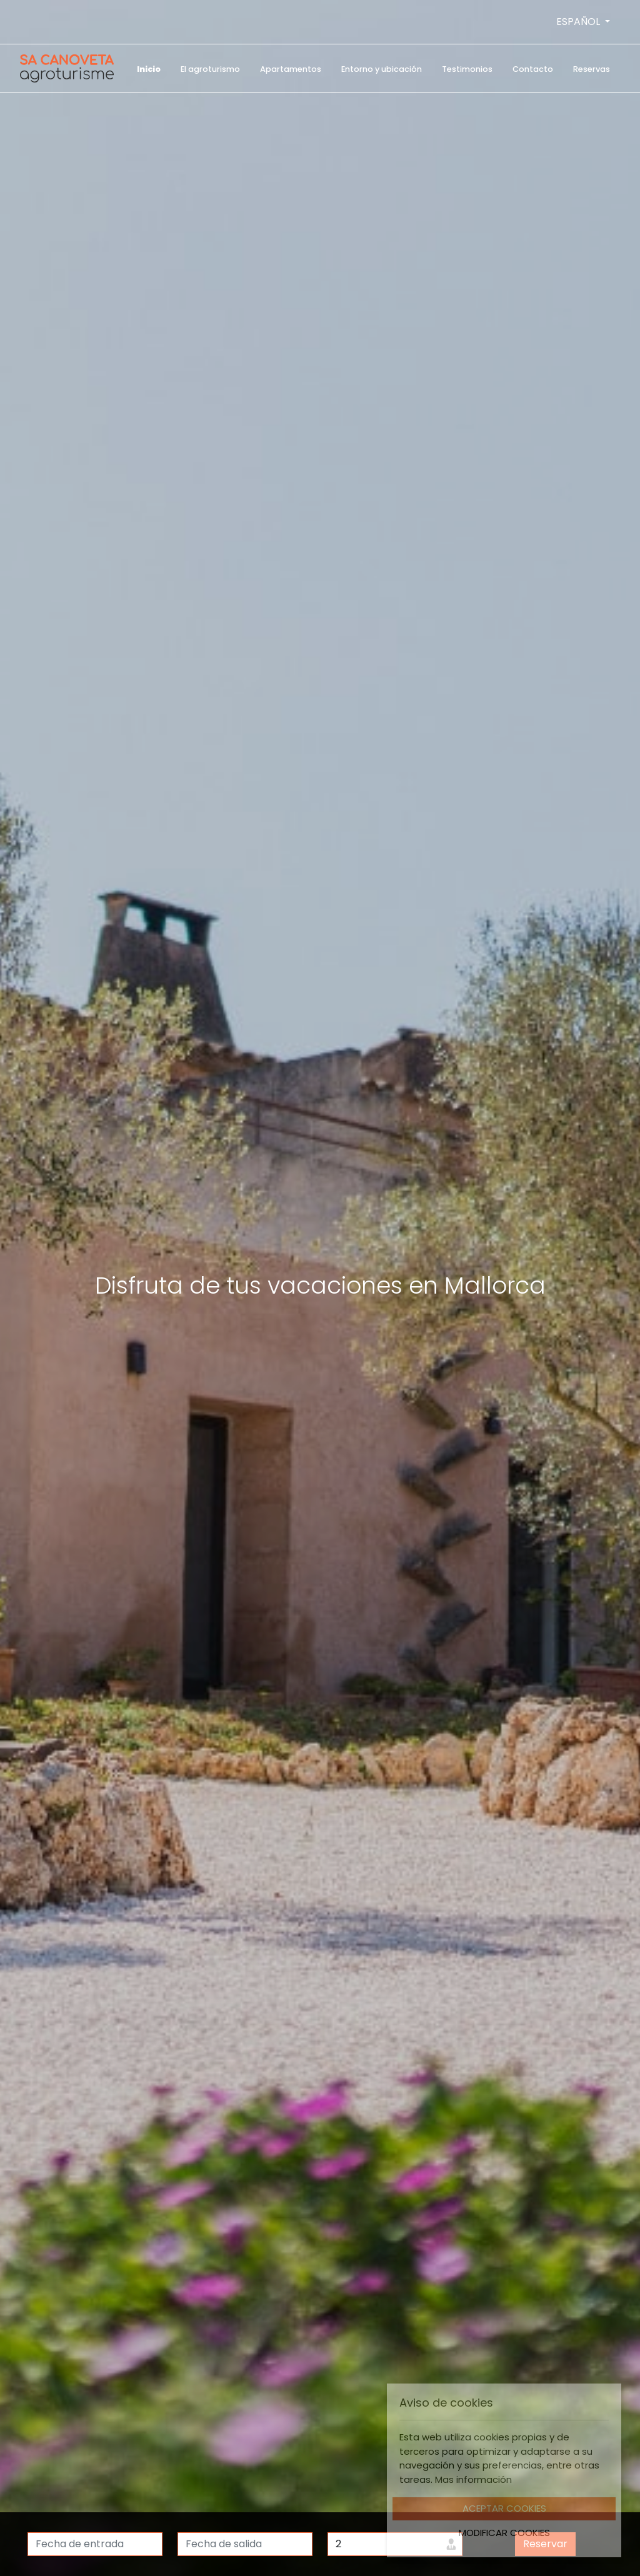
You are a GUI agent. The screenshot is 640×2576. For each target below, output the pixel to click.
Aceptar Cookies (504, 2508)
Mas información (473, 2479)
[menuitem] (149, 68)
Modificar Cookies (504, 2532)
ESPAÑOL (579, 21)
